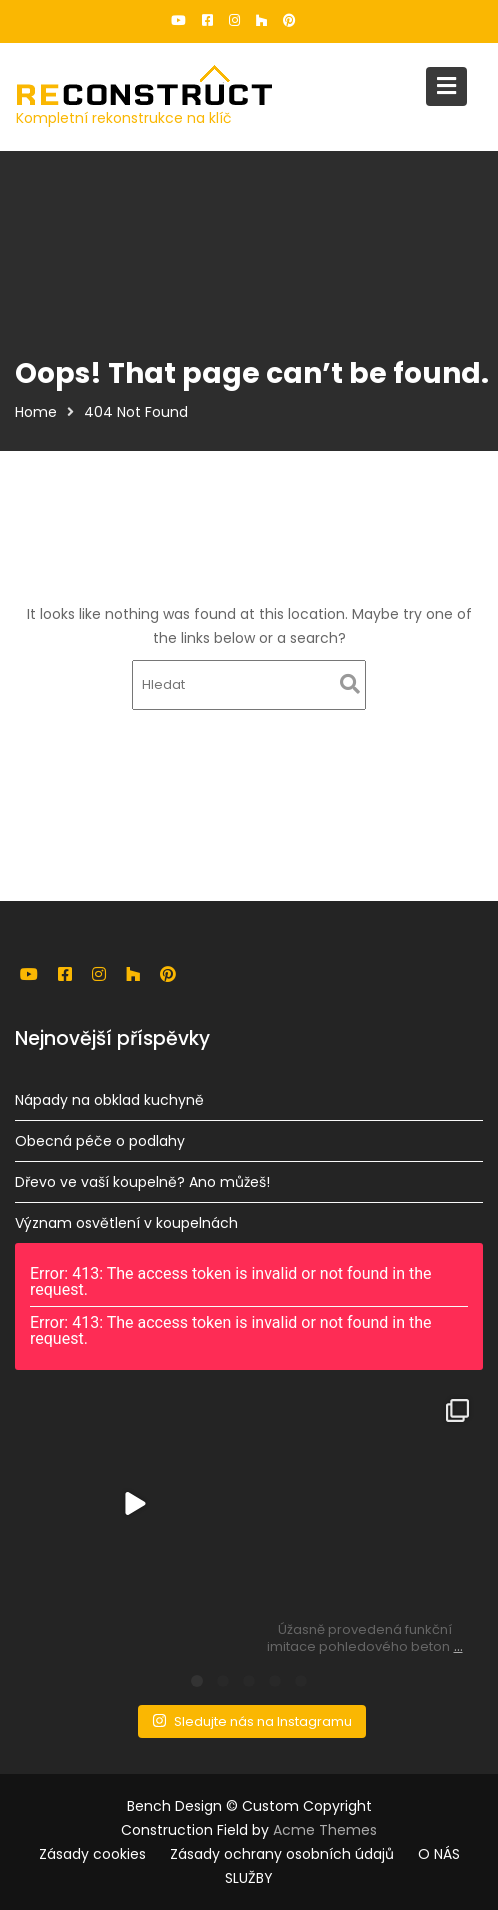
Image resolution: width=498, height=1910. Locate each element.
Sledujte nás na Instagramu (251, 1719)
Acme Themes (325, 1830)
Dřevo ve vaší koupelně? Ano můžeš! (143, 1182)
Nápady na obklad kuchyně (110, 1100)
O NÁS (439, 1854)
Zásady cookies (92, 1854)
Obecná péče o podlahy (101, 1141)
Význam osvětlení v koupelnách (127, 1222)
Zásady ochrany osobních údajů (282, 1854)
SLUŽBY (249, 1878)
